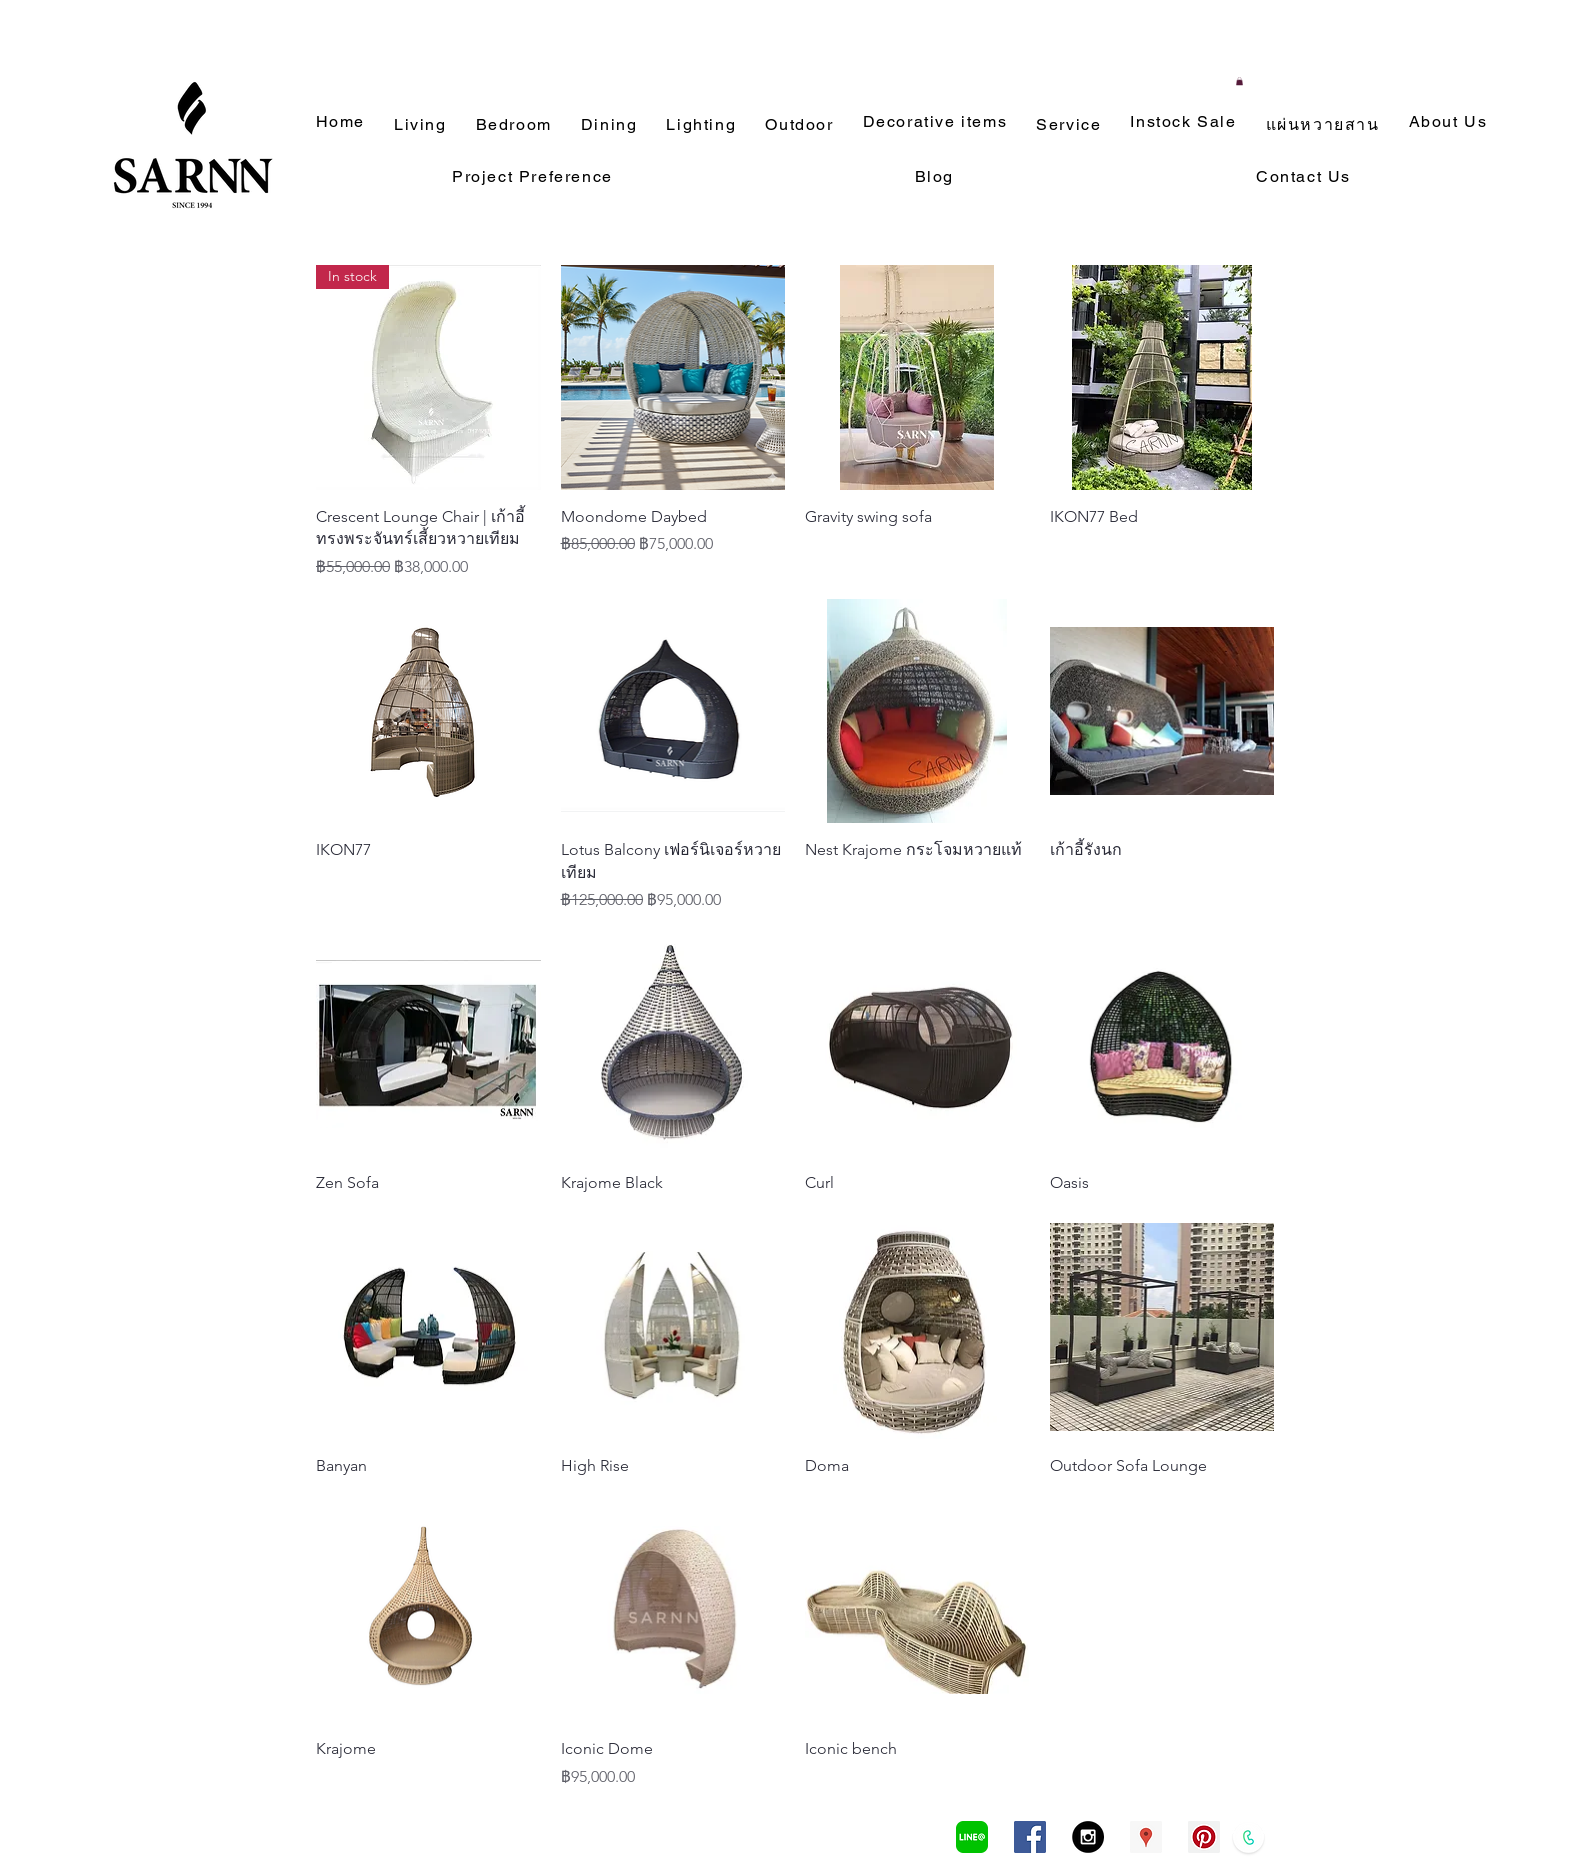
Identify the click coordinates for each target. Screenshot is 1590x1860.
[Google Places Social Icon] (1146, 1837)
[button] (1239, 81)
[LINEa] (972, 1837)
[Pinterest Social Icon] (1204, 1837)
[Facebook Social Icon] (1030, 1837)
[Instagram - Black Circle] (1088, 1837)
